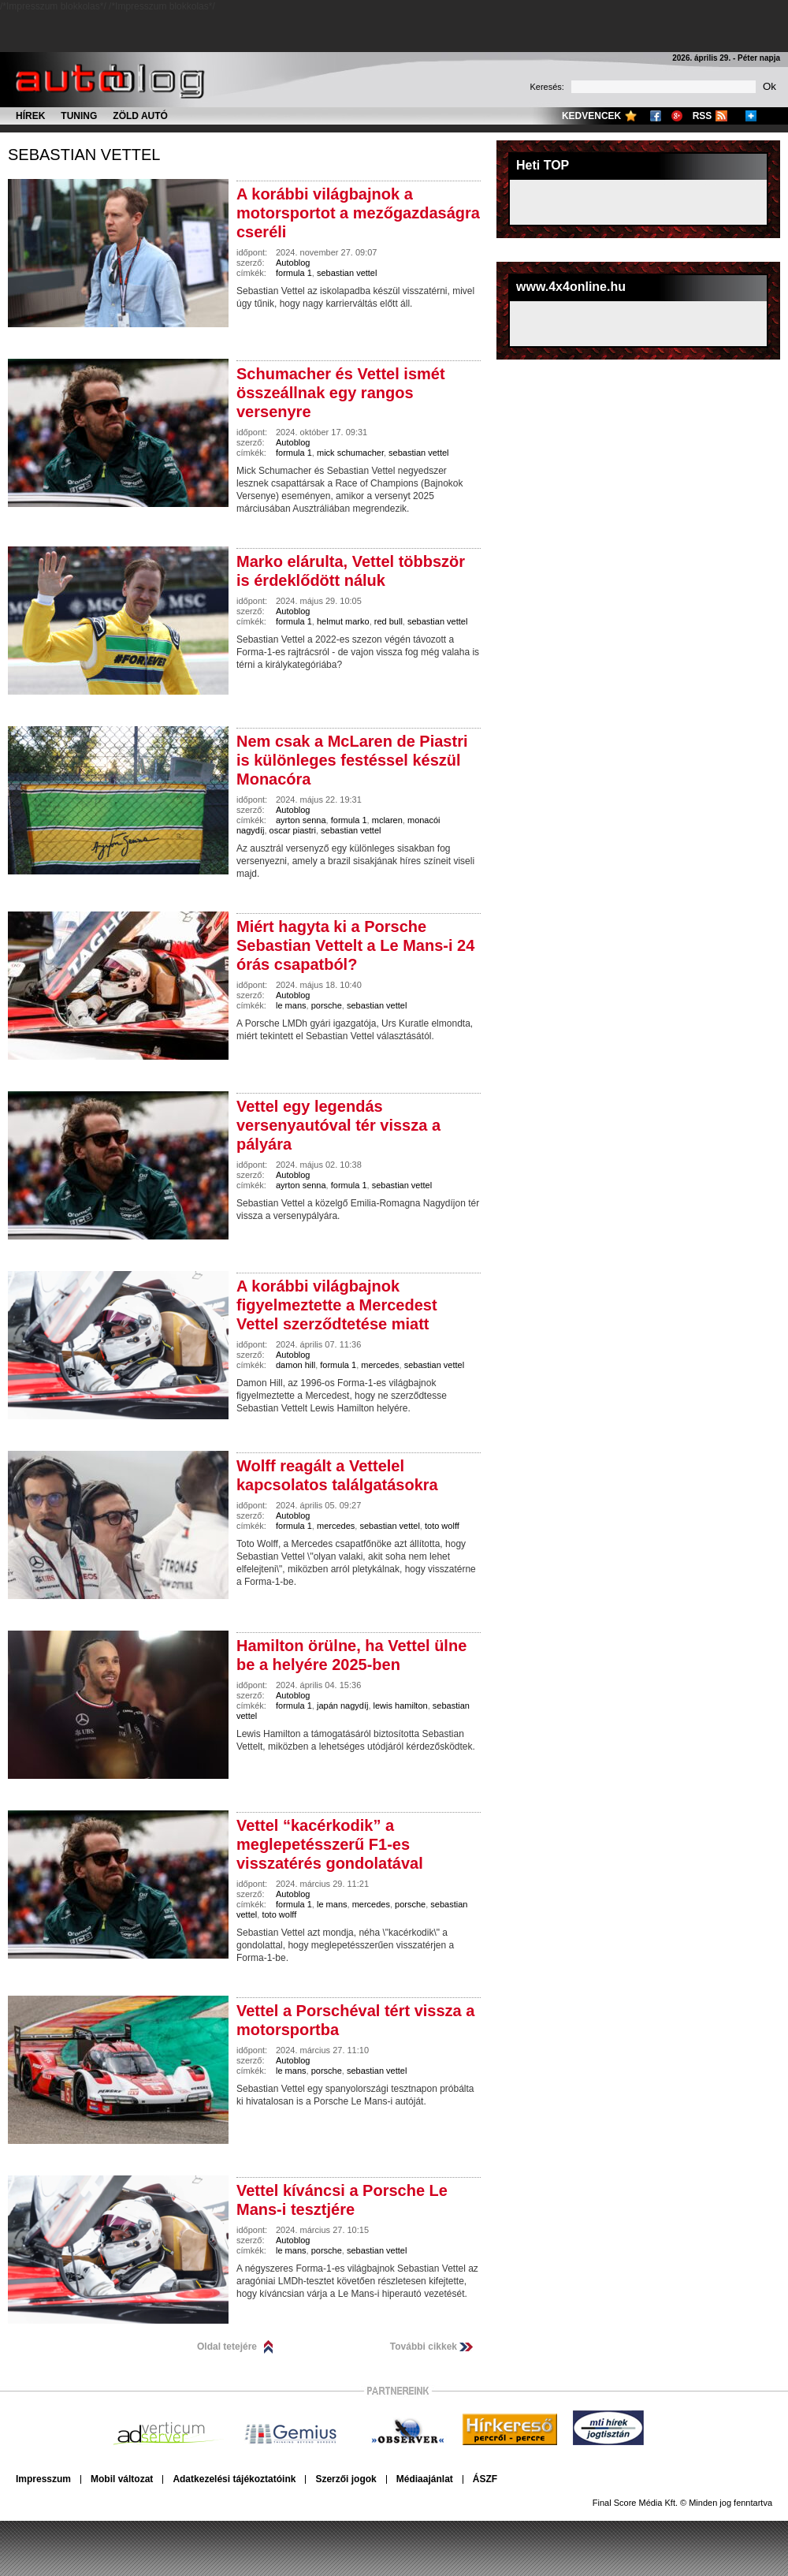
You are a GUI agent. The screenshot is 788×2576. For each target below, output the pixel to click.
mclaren (387, 820)
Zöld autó (140, 115)
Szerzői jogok (345, 2479)
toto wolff (442, 1525)
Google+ (676, 115)
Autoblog (293, 262)
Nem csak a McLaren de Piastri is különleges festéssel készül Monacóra (351, 760)
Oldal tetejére (227, 2346)
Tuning (79, 115)
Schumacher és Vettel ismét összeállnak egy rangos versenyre (340, 392)
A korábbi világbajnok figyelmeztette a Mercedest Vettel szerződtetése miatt (336, 1305)
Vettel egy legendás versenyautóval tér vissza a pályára (338, 1125)
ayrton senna (301, 820)
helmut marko (343, 621)
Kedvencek (591, 115)
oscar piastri (292, 830)
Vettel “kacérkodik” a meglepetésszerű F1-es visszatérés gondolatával (329, 1844)
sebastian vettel (84, 154)
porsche (326, 1005)
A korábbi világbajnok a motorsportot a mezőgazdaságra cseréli (358, 212)
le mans (291, 1005)
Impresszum (43, 2479)
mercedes (380, 1365)
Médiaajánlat (424, 2479)
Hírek (30, 115)
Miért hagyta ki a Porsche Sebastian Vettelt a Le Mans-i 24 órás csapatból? (355, 945)
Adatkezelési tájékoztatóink (234, 2479)
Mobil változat (122, 2479)
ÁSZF (485, 2479)
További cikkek (423, 2346)
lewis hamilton (401, 1705)
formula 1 (294, 273)
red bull (388, 621)
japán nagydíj (342, 1705)
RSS (702, 115)
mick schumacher (350, 452)
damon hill (295, 1365)
